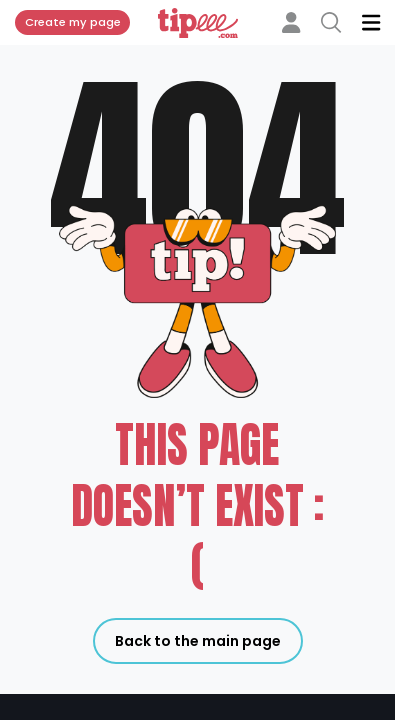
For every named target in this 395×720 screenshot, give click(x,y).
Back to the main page (198, 641)
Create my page (73, 22)
